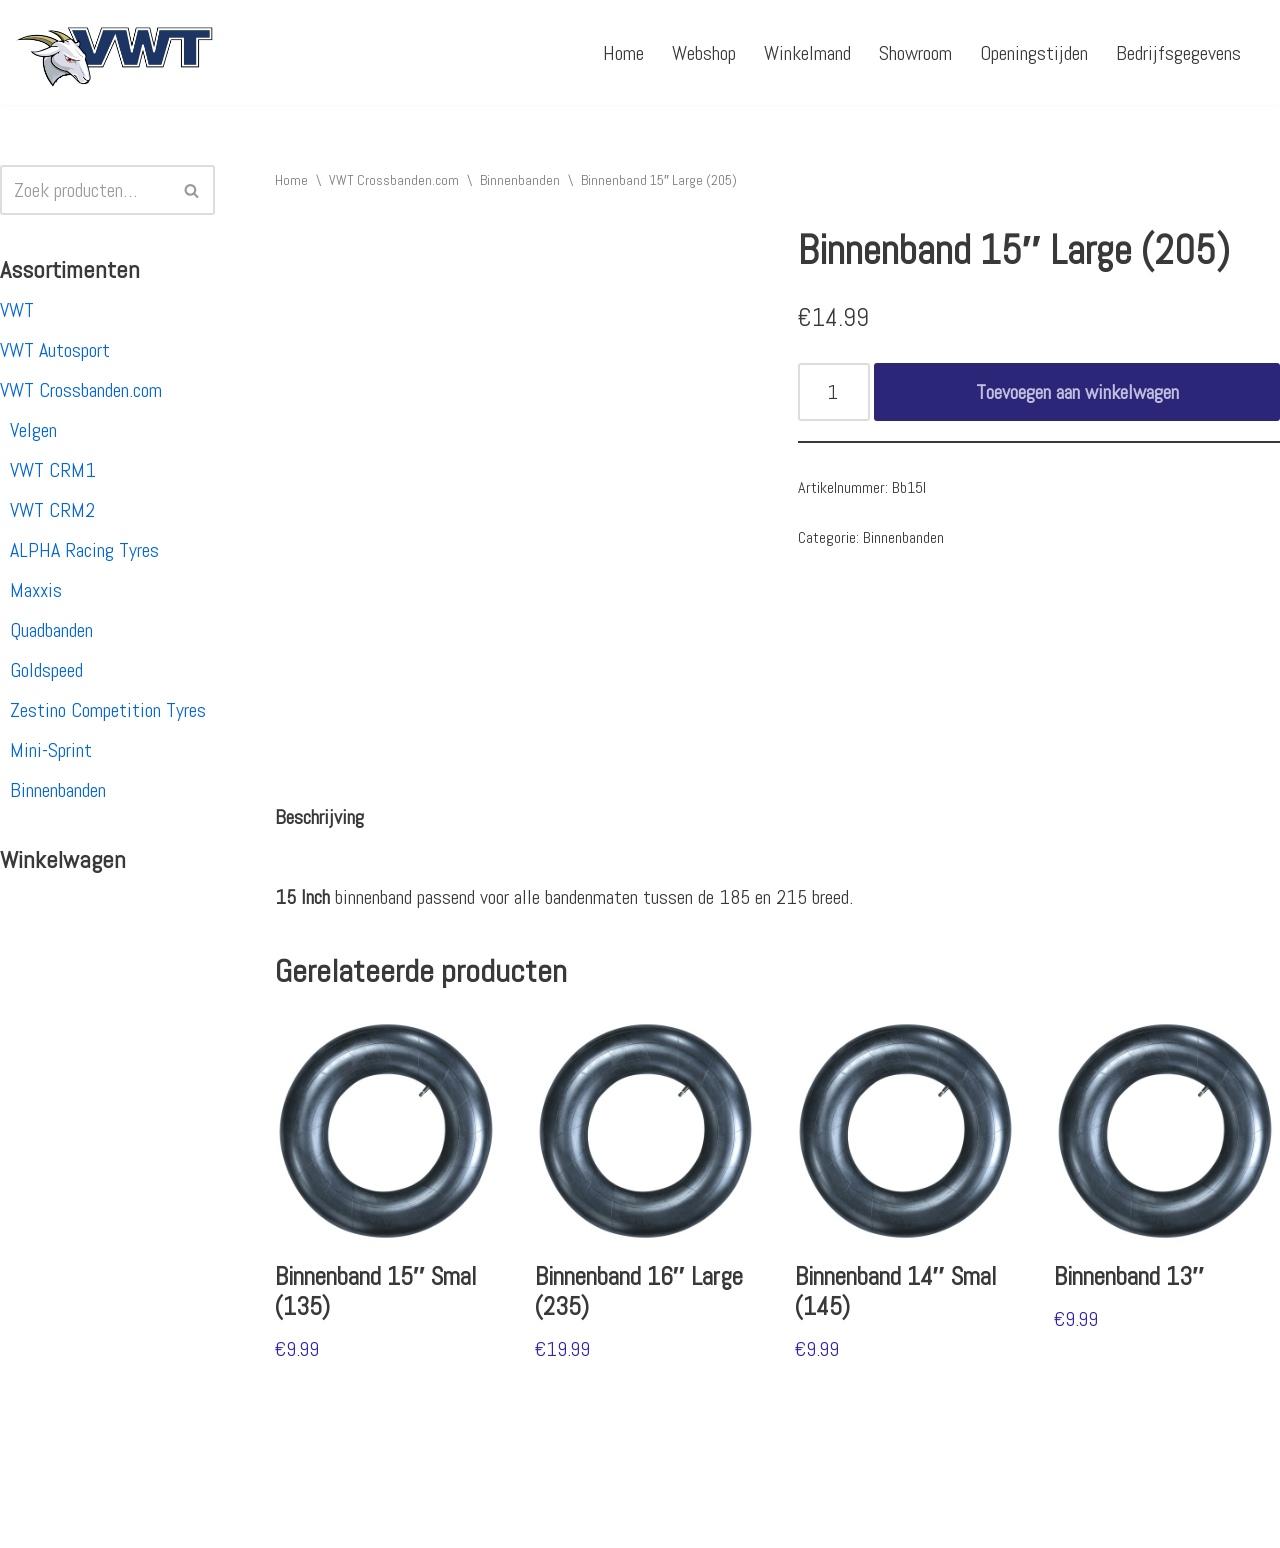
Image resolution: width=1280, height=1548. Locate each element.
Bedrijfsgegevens (1178, 53)
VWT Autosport (55, 350)
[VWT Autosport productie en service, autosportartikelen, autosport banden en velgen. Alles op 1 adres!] (115, 52)
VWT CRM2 (52, 510)
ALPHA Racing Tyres (84, 550)
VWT (17, 310)
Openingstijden (1034, 53)
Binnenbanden (58, 790)
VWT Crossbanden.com (81, 390)
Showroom (915, 53)
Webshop (704, 53)
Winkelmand (807, 53)
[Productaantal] (834, 392)
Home (623, 53)
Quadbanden (51, 630)
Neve (33, 1521)
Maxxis (36, 590)
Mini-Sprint (51, 750)
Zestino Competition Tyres (108, 710)
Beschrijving (319, 817)
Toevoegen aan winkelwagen (1077, 392)
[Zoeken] (85, 190)
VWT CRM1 (53, 470)
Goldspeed (46, 670)
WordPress (275, 1521)
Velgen (33, 430)
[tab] (319, 817)
